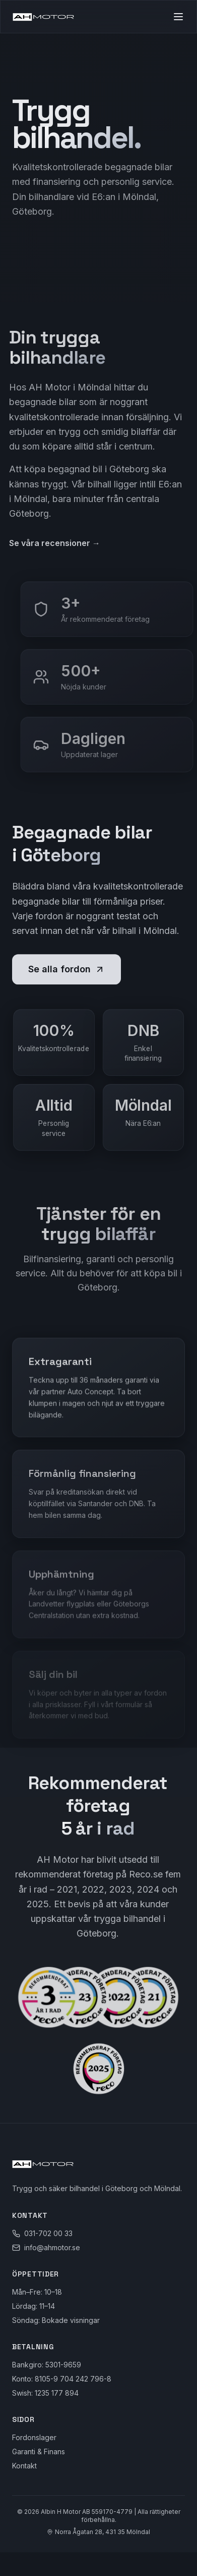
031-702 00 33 (48, 2233)
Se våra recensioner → (51, 543)
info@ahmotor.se (52, 2247)
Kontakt (24, 2465)
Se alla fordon (66, 970)
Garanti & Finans (38, 2451)
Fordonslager (34, 2437)
